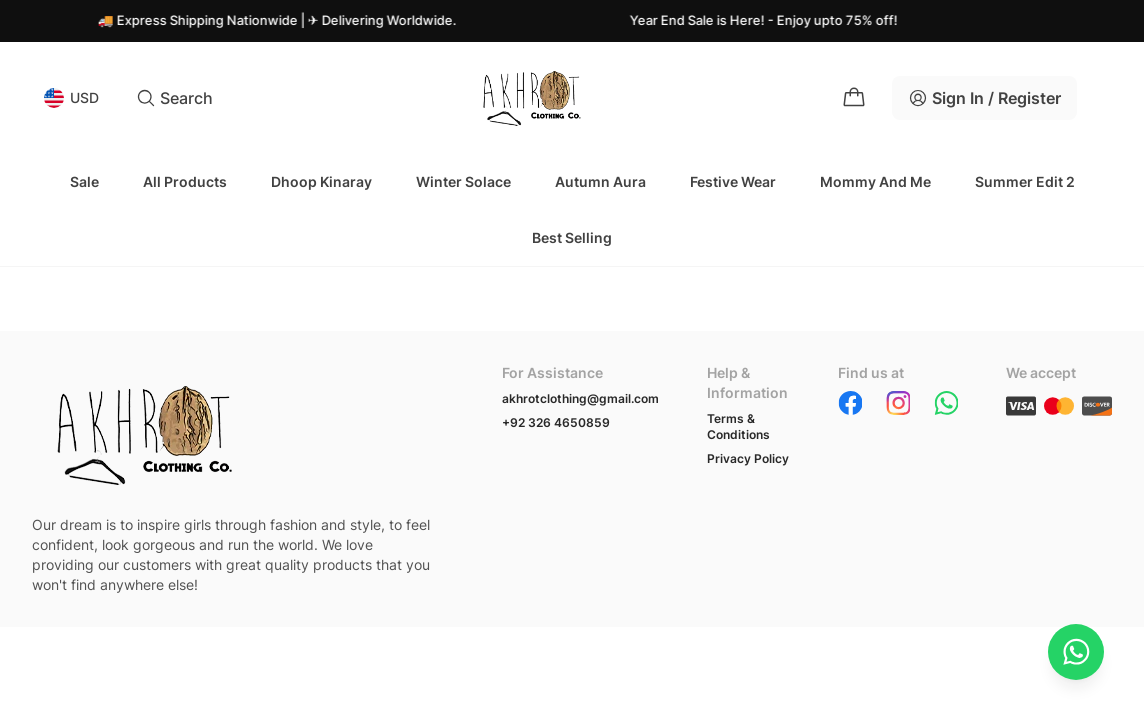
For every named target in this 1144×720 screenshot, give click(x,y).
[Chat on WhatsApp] (1076, 652)
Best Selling (572, 237)
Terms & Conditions (738, 426)
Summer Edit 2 (1025, 181)
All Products (185, 181)
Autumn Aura (600, 181)
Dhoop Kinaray (321, 181)
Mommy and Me (875, 181)
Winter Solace (463, 181)
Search (174, 98)
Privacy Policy (748, 458)
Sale (84, 181)
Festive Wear (733, 181)
